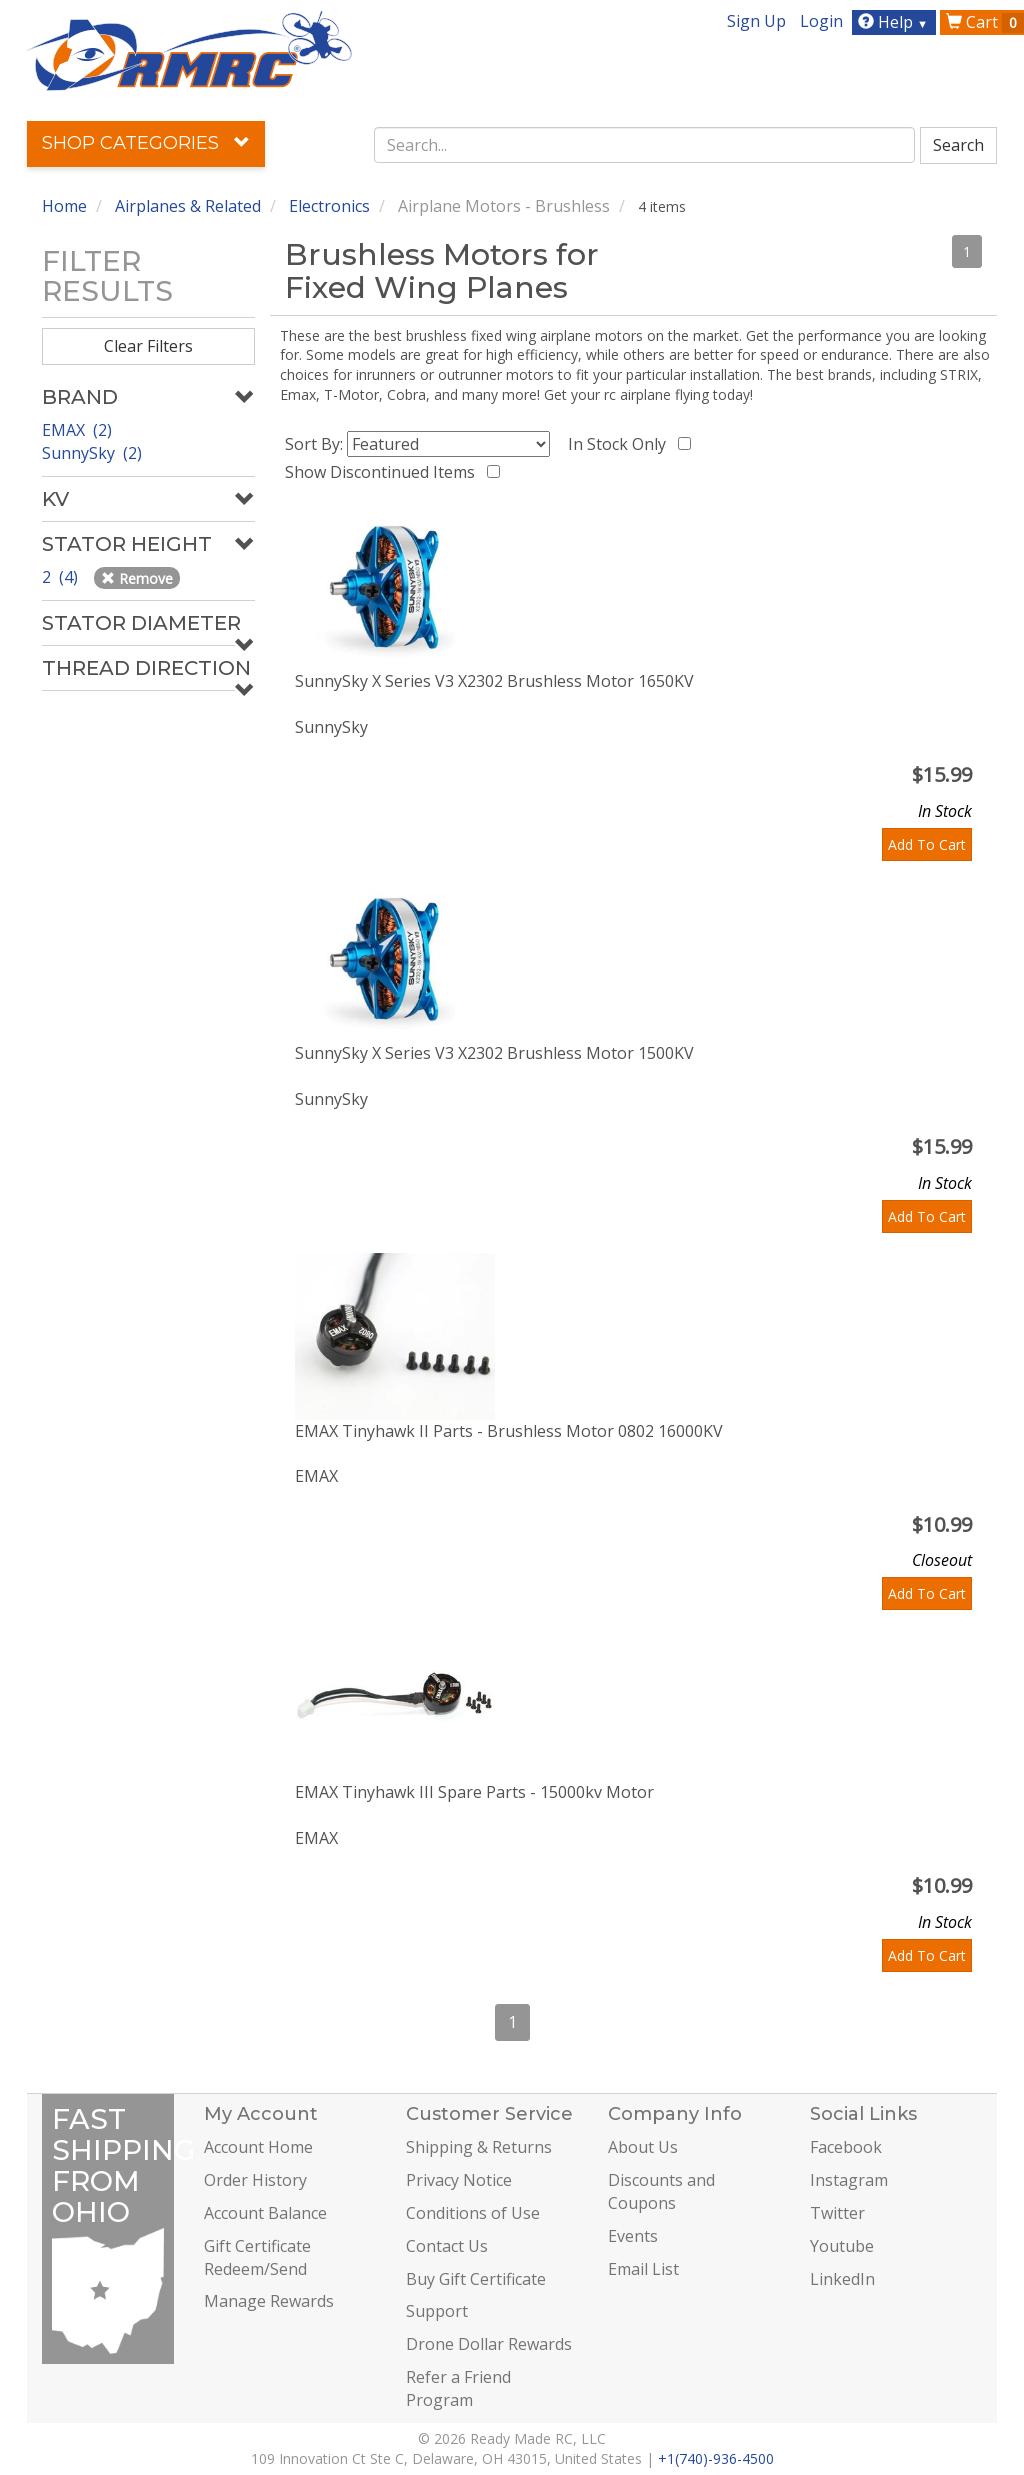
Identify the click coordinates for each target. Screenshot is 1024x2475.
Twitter (837, 2213)
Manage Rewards (269, 2301)
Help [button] (895, 22)
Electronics (329, 206)
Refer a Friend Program (458, 2388)
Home (64, 206)
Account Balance (265, 2213)
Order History (255, 2180)
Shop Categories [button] (146, 143)
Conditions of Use (473, 2213)
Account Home (258, 2147)
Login (821, 21)
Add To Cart (927, 844)
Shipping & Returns (479, 2147)
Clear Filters (148, 346)
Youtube (842, 2246)
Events (633, 2236)
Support (437, 2311)
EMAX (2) (77, 430)
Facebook (846, 2147)
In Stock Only (621, 444)
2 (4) (62, 577)
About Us (643, 2147)
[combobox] (644, 145)
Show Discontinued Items (384, 472)
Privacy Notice (459, 2180)
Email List (643, 2269)
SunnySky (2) (92, 453)
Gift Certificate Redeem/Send (257, 2257)
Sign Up (756, 21)
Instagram (849, 2180)
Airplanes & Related (188, 206)
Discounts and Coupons (661, 2191)
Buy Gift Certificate (476, 2279)
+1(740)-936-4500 (716, 2458)
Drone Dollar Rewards (489, 2344)
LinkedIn (842, 2279)
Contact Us (447, 2246)
